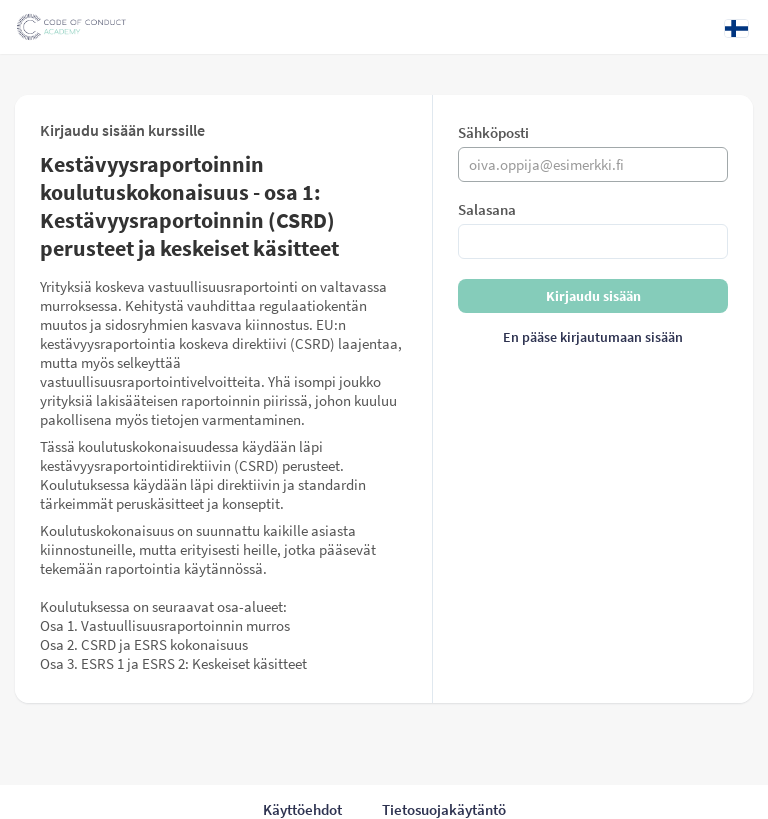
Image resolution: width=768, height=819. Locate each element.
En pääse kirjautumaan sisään (593, 337)
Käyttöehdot (302, 809)
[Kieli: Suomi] (736, 28)
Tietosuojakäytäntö (444, 809)
